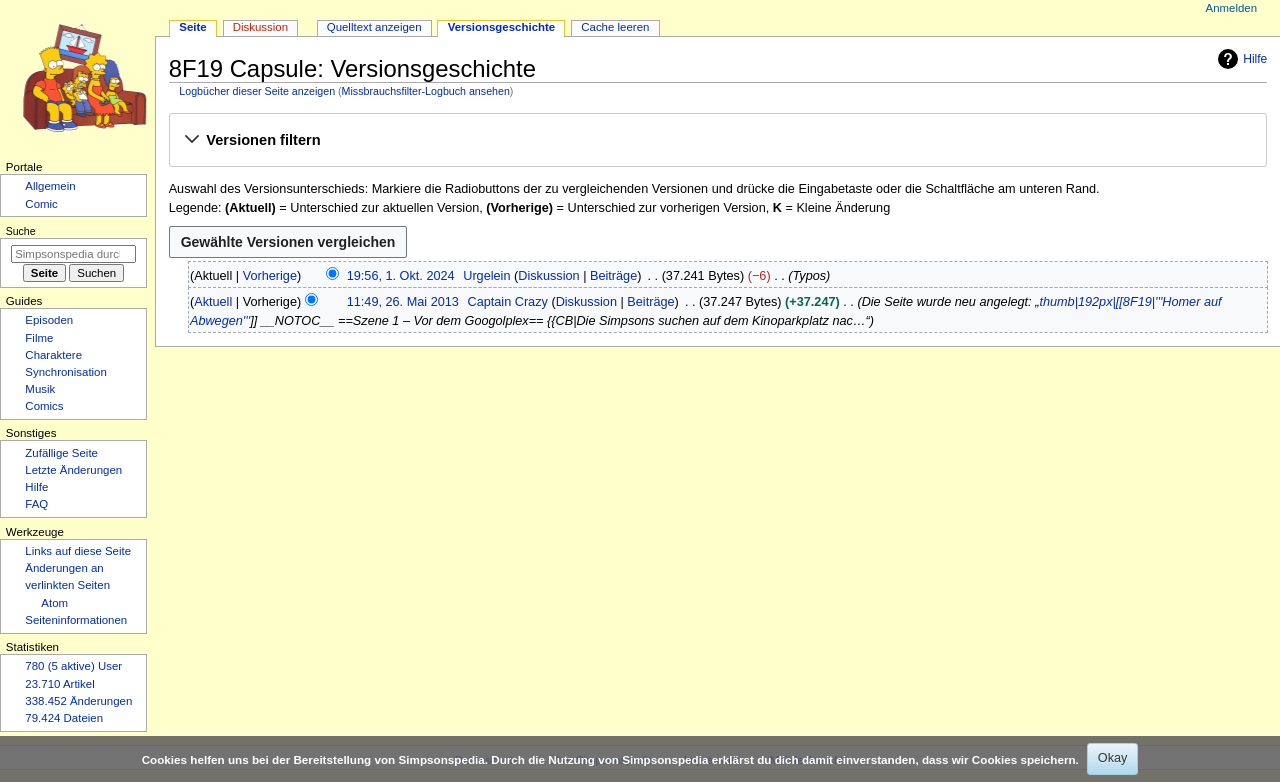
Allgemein (50, 186)
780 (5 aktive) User (73, 666)
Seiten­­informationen (76, 620)
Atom (54, 603)
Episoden (49, 320)
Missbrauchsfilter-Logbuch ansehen (426, 91)
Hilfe (1240, 59)
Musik (40, 389)
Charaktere (53, 355)
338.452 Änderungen (78, 701)
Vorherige (270, 276)
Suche (21, 231)
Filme (39, 338)
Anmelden (1232, 8)
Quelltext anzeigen (374, 27)
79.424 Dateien (64, 718)
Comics (44, 406)
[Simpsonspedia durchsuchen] (73, 254)
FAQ (36, 504)
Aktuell (213, 302)
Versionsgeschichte (502, 27)
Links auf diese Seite (78, 551)
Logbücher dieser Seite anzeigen (257, 91)
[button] (717, 141)
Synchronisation (66, 372)
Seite (192, 27)
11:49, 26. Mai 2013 (403, 302)
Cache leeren (615, 27)
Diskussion (548, 276)
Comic (41, 204)
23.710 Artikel (59, 684)
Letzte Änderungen (73, 470)
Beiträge (613, 276)
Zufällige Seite (61, 453)
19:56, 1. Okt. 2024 (401, 276)
